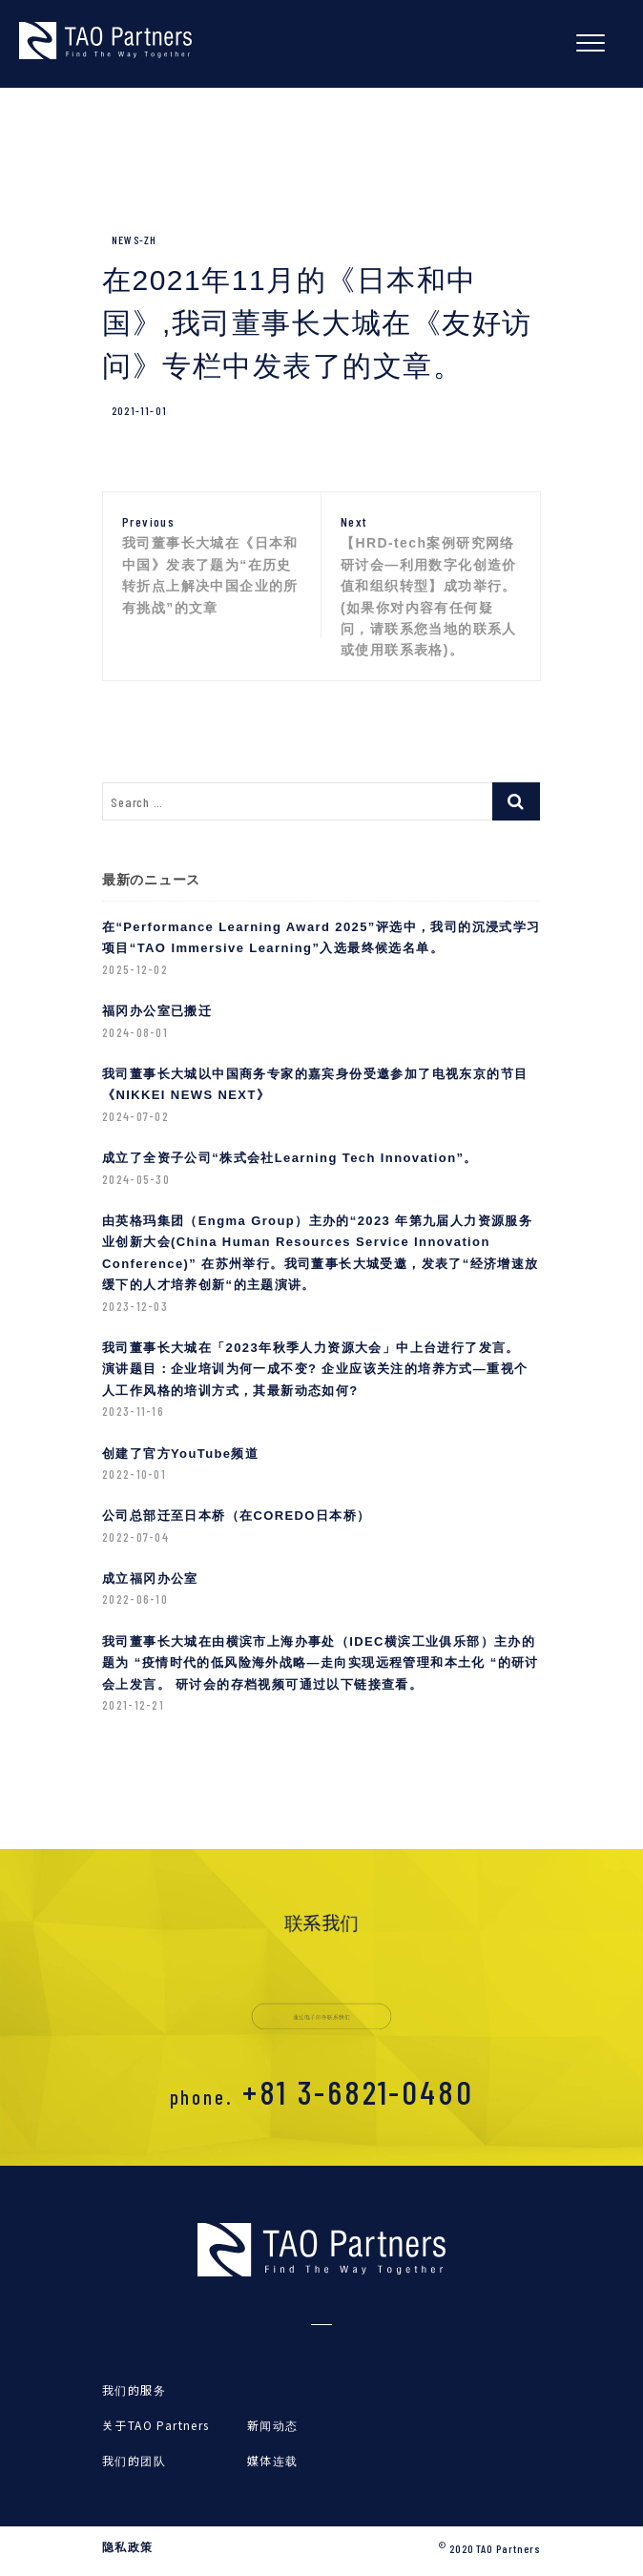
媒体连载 (273, 2460)
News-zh (134, 239)
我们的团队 (134, 2460)
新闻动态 (273, 2425)
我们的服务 (134, 2389)
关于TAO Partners (156, 2425)
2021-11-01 (139, 410)
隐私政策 (128, 2547)
